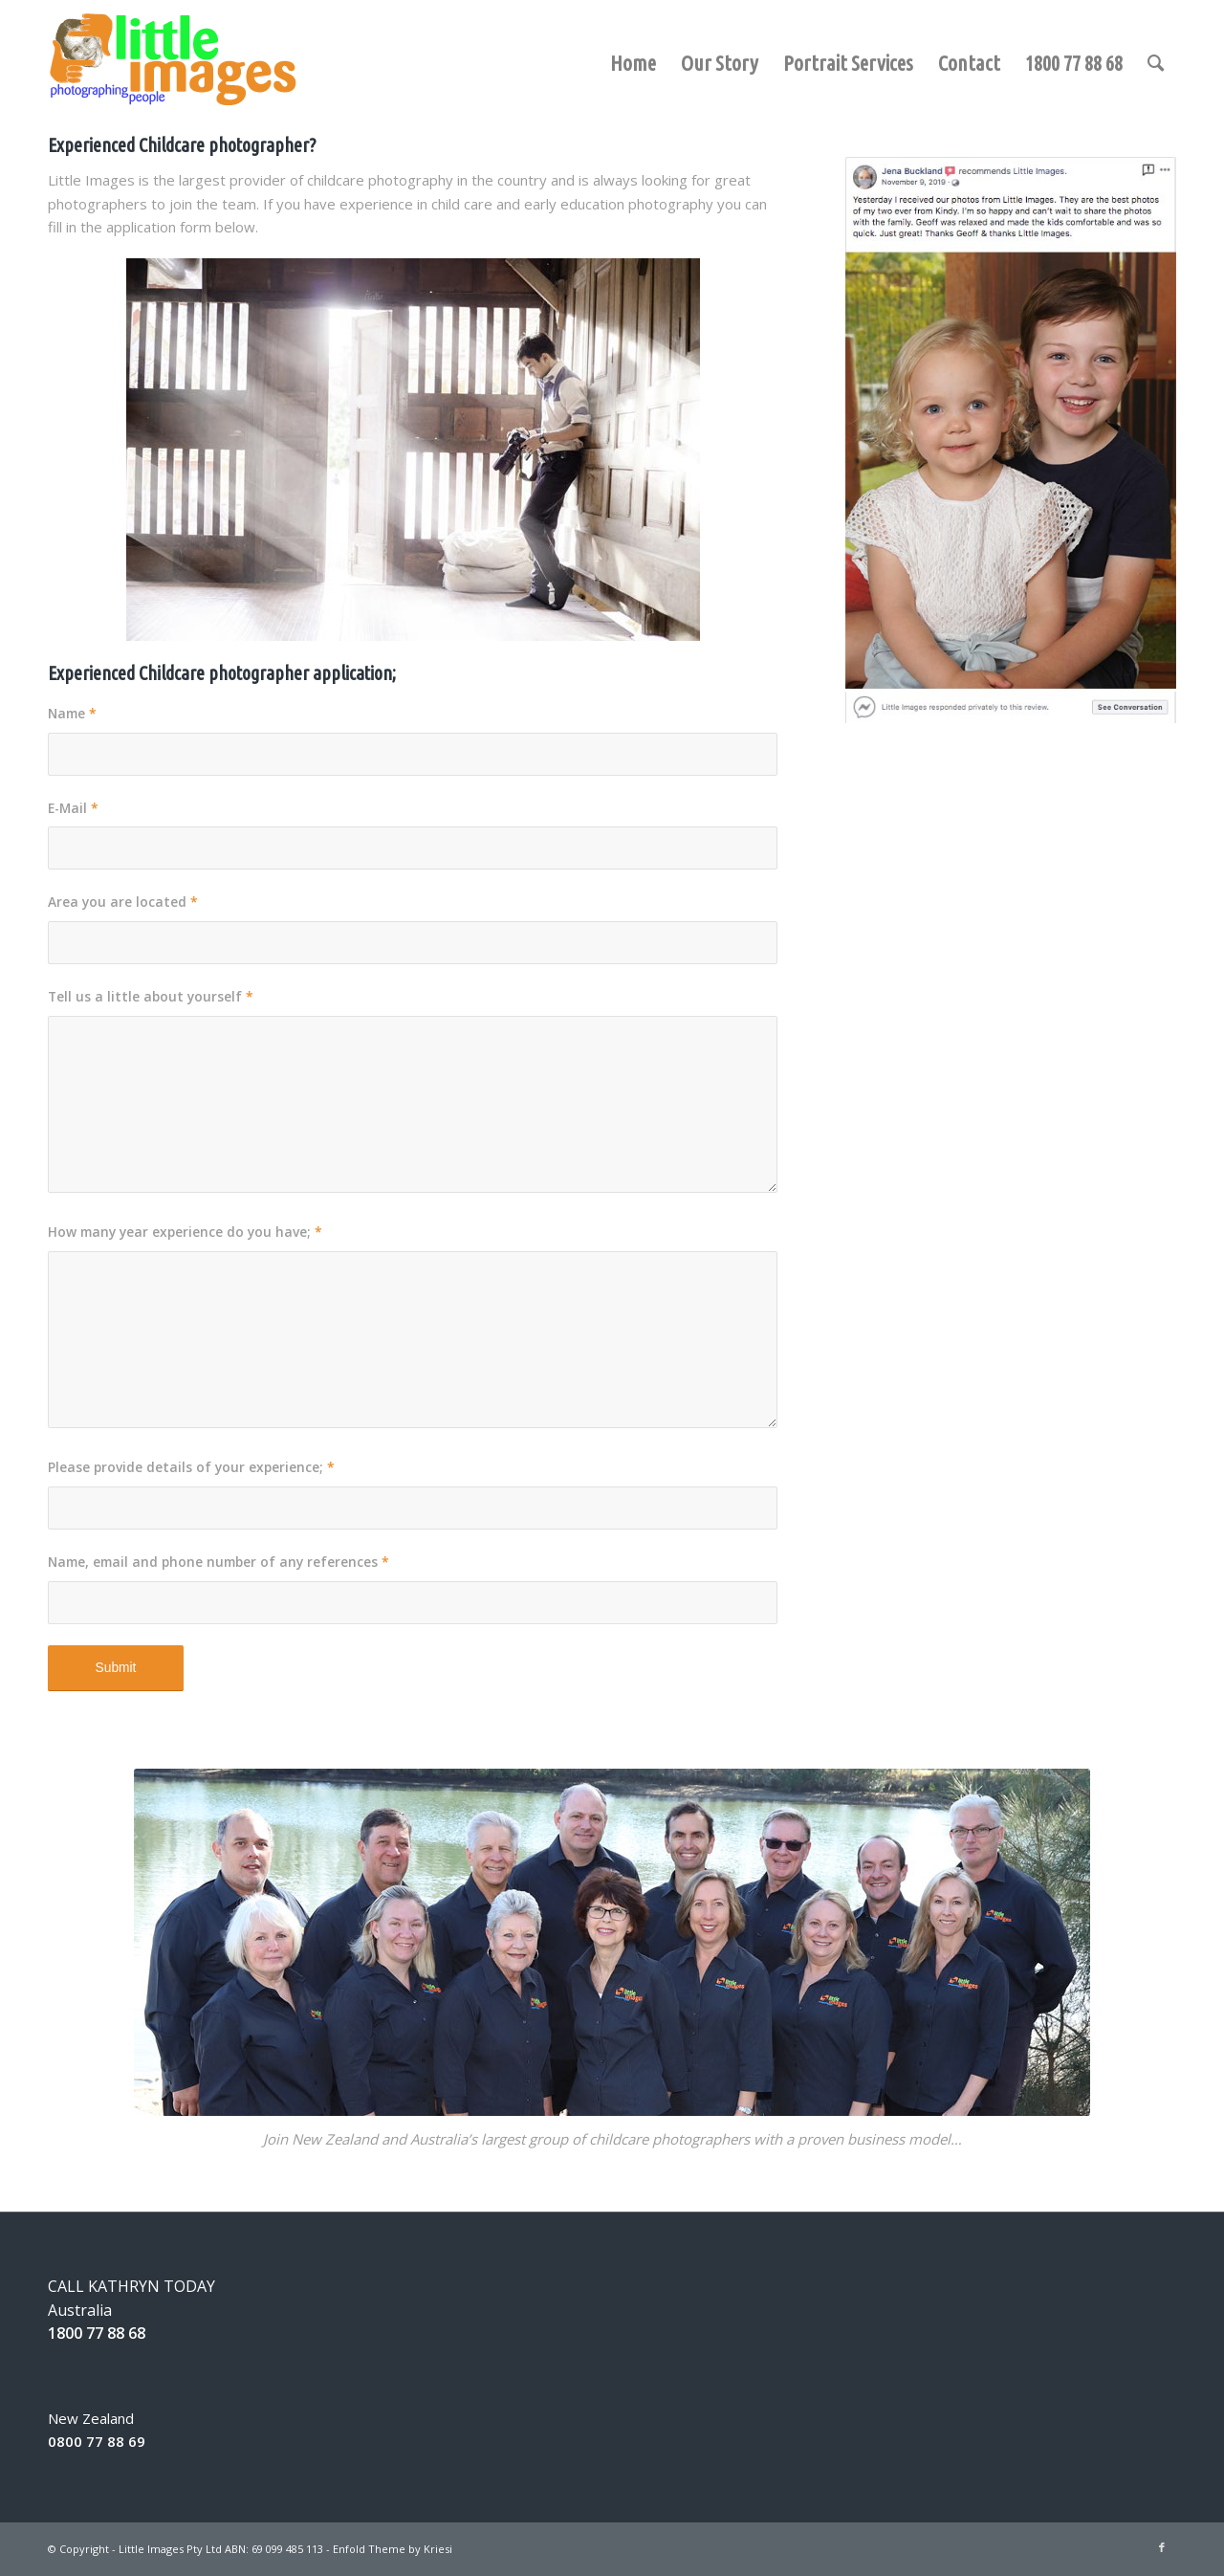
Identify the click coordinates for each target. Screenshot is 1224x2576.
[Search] (1155, 63)
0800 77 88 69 (96, 2441)
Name (72, 713)
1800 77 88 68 (96, 2333)
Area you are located (123, 901)
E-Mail (73, 808)
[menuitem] (633, 41)
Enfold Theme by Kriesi (392, 2549)
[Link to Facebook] (1162, 2547)
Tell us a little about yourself (150, 996)
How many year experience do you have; (185, 1231)
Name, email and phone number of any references (218, 1561)
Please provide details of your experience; (191, 1467)
